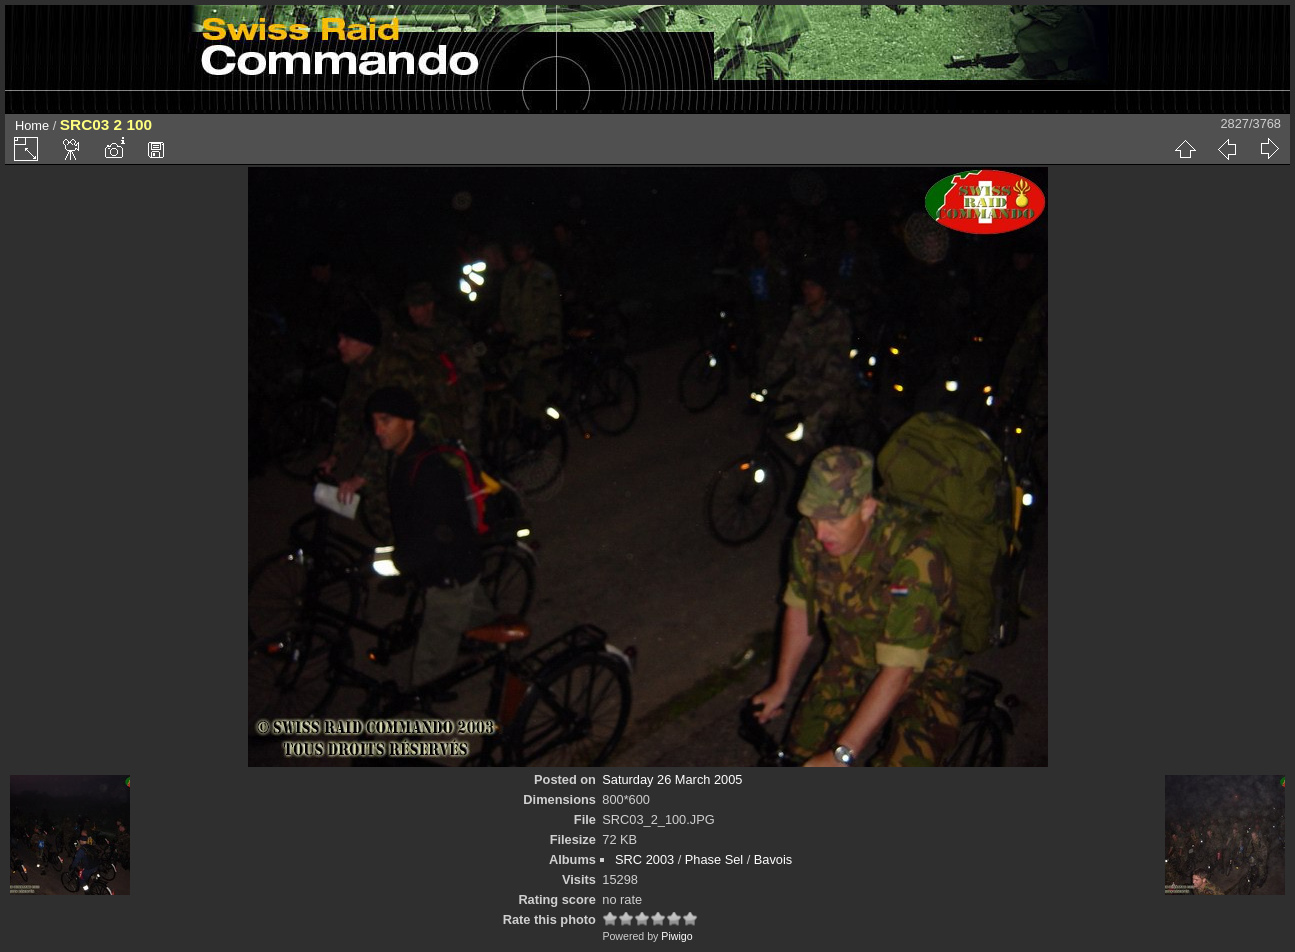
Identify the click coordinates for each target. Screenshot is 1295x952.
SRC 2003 (644, 859)
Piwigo (676, 936)
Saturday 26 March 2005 (672, 779)
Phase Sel (714, 859)
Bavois (773, 859)
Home (32, 125)
